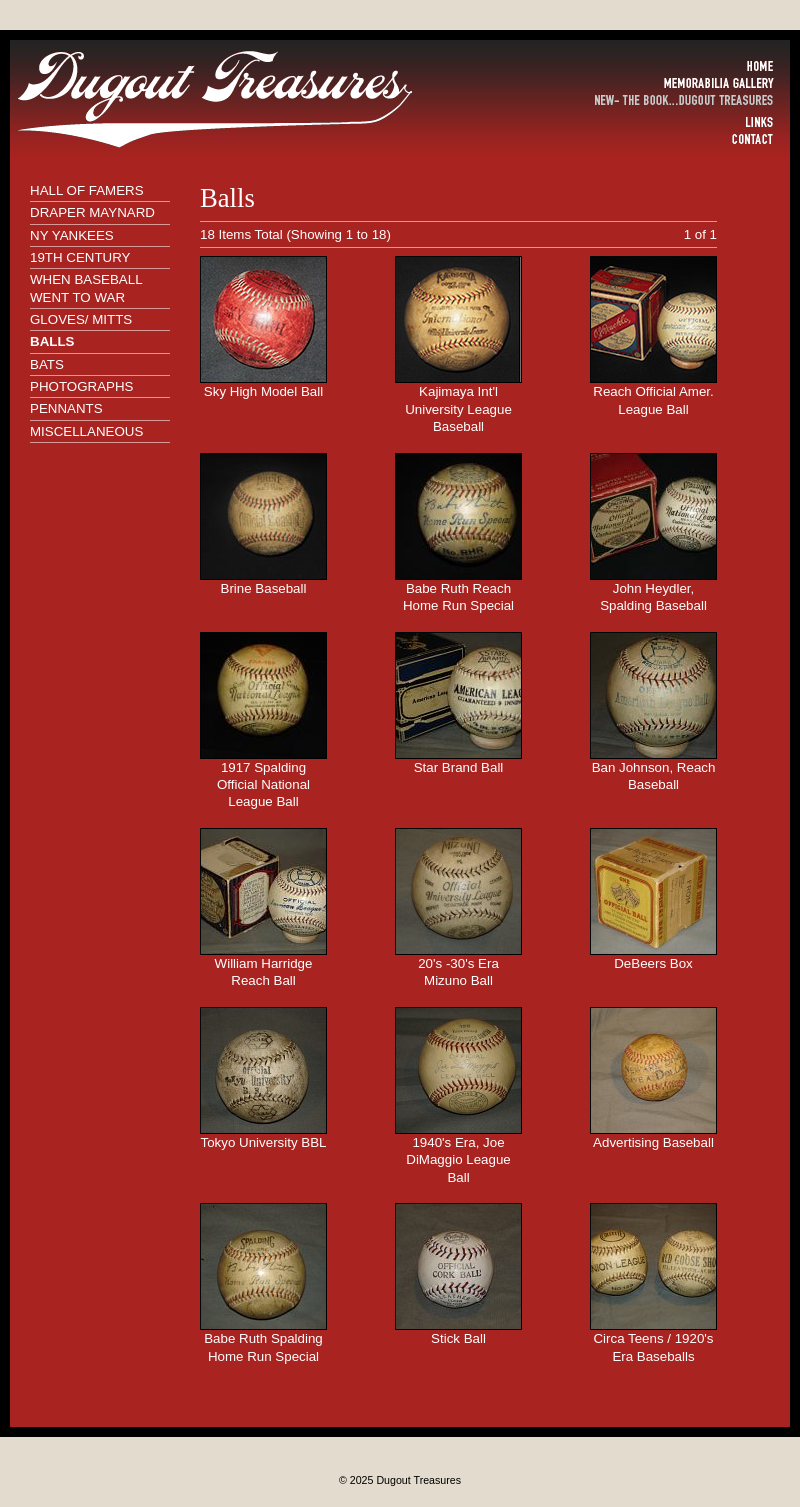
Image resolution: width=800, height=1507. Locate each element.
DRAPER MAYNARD (92, 212)
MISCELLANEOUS (86, 431)
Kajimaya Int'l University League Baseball (458, 409)
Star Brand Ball (459, 767)
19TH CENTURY (80, 257)
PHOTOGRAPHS (81, 386)
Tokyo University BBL (264, 1142)
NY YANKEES (72, 235)
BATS (47, 364)
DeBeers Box (653, 963)
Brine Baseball (264, 588)
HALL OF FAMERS (87, 190)
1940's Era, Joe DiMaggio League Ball (458, 1160)
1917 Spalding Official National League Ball (263, 785)
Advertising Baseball (653, 1142)
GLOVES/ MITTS (81, 319)
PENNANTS (66, 408)
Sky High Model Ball (263, 391)
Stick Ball (458, 1338)
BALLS (52, 341)
